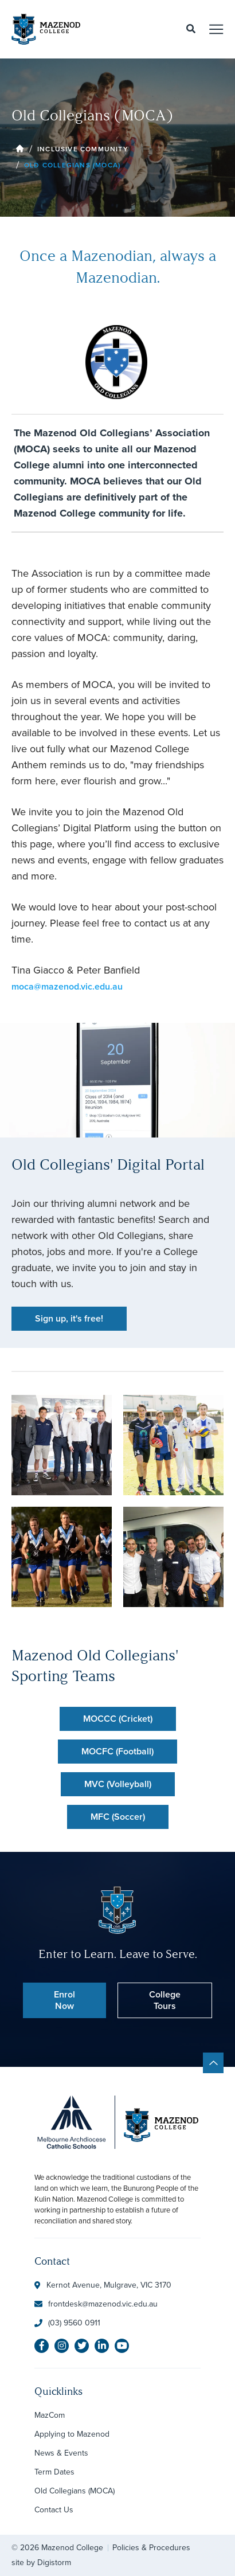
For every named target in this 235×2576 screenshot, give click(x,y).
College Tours (165, 2000)
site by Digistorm (41, 2563)
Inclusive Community (82, 149)
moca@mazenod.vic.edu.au (67, 986)
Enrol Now (64, 2000)
